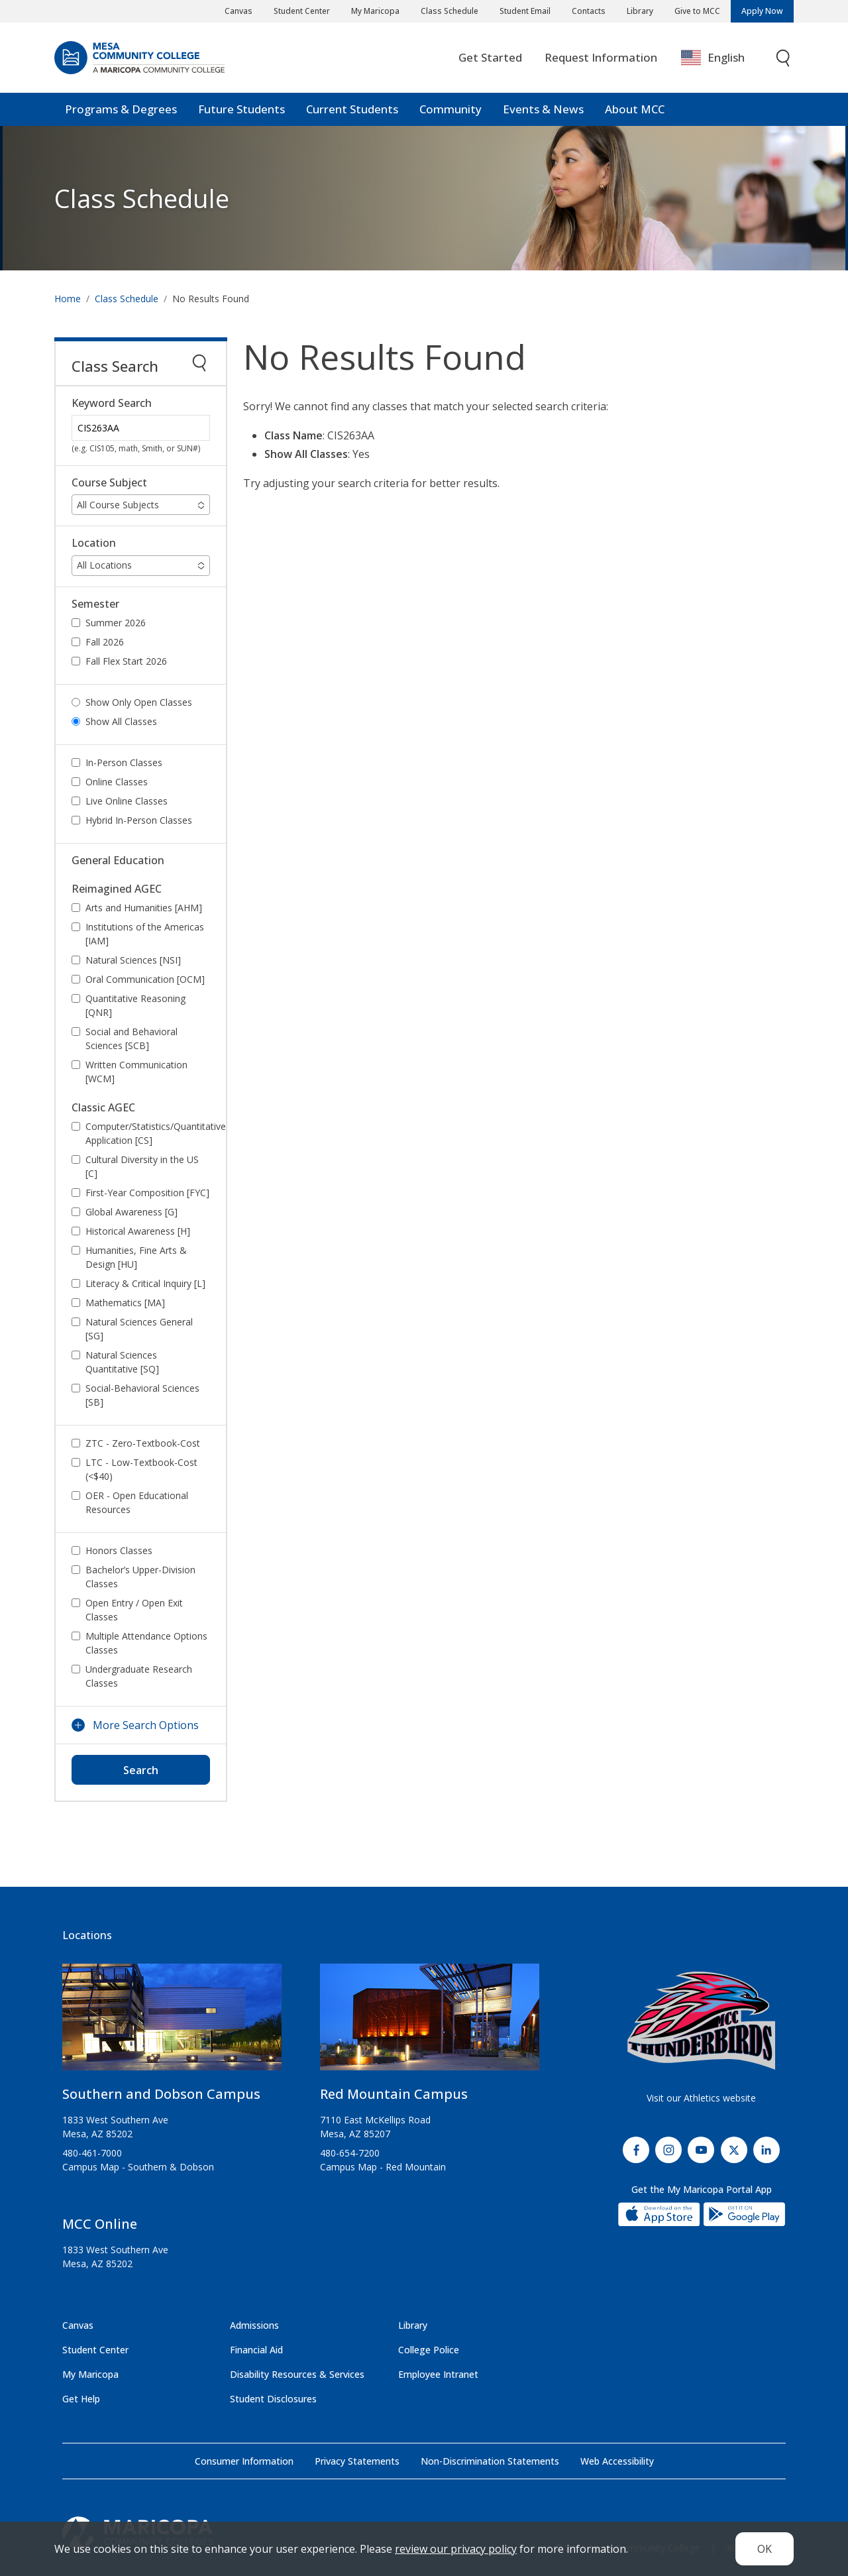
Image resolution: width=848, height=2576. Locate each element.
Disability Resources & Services (297, 2374)
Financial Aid (256, 2349)
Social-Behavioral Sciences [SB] (142, 1395)
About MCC (634, 109)
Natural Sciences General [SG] (139, 1329)
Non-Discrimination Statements (490, 2461)
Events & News (543, 109)
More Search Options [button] (146, 1725)
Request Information (601, 57)
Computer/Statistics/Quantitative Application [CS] (154, 1133)
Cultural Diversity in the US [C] (142, 1166)
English (713, 58)
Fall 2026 (104, 642)
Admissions (254, 2325)
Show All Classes (121, 721)
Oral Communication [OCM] (145, 979)
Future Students (241, 109)
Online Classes (116, 781)
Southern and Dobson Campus (161, 2094)
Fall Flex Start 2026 (126, 661)
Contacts (589, 11)
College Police (428, 2349)
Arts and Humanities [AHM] (143, 907)
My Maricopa (375, 11)
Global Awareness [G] (131, 1211)
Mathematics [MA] (125, 1302)
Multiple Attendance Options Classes (146, 1643)
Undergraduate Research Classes (138, 1676)
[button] (141, 504)
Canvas (238, 11)
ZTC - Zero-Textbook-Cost (142, 1443)
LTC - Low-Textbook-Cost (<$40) (141, 1469)
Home (67, 298)
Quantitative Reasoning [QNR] (135, 1005)
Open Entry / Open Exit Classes (134, 1609)
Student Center (302, 11)
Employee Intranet (438, 2374)
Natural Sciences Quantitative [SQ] (122, 1362)
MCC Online (99, 2224)
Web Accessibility (617, 2461)
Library (640, 11)
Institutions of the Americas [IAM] (144, 934)
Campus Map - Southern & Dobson (138, 2166)
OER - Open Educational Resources (136, 1502)
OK (764, 2549)
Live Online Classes (126, 801)
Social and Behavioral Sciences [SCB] (131, 1038)
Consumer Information (244, 2461)
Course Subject (109, 482)
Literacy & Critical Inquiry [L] (145, 1283)
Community (450, 109)
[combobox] (722, 58)
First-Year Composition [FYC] (147, 1192)
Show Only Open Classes (138, 702)
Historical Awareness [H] (137, 1231)
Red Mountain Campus (394, 2094)
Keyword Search (112, 403)
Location (94, 543)
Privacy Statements (357, 2461)
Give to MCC (697, 11)
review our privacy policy (456, 2549)
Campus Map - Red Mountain (383, 2166)
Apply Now (762, 11)
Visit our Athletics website (701, 2098)
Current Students (352, 109)
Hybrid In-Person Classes (138, 820)
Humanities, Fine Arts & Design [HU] (136, 1257)
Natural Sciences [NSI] (133, 960)
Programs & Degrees (121, 109)
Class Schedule (449, 11)
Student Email (525, 11)
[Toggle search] (784, 58)
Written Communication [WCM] (136, 1071)
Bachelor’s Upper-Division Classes (140, 1576)
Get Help (81, 2398)
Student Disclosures (273, 2398)
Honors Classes (118, 1550)
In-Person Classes (123, 762)
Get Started (490, 57)
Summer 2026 (115, 622)
